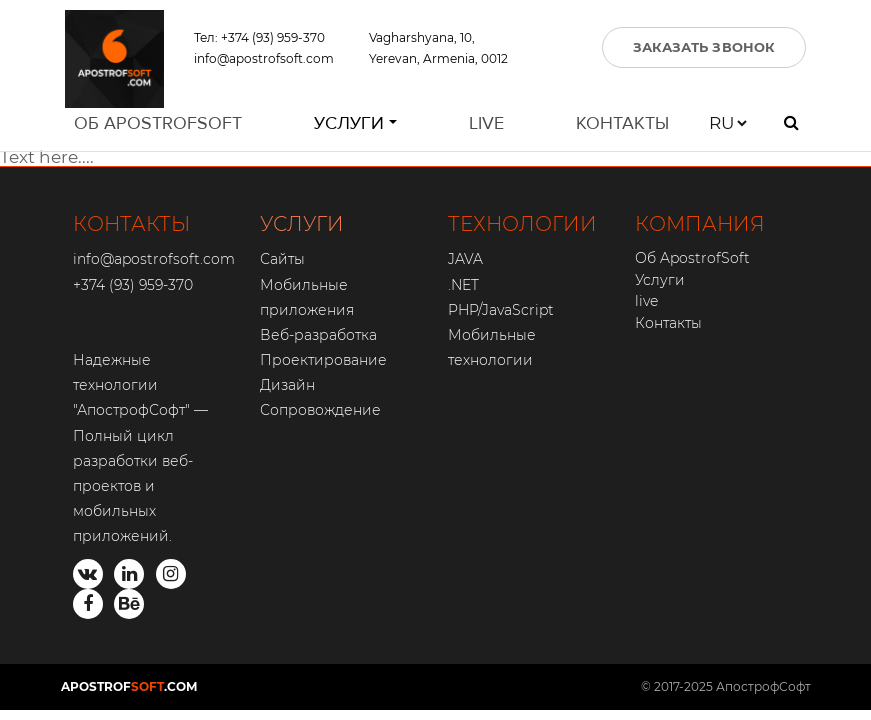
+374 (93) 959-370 (133, 285)
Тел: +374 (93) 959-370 (259, 39)
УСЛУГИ (302, 224)
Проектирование (323, 360)
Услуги (349, 128)
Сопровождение (320, 410)
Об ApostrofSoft (158, 128)
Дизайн (287, 385)
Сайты (282, 259)
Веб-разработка (318, 335)
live (486, 128)
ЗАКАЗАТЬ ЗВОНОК (704, 49)
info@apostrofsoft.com (264, 60)
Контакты (622, 128)
